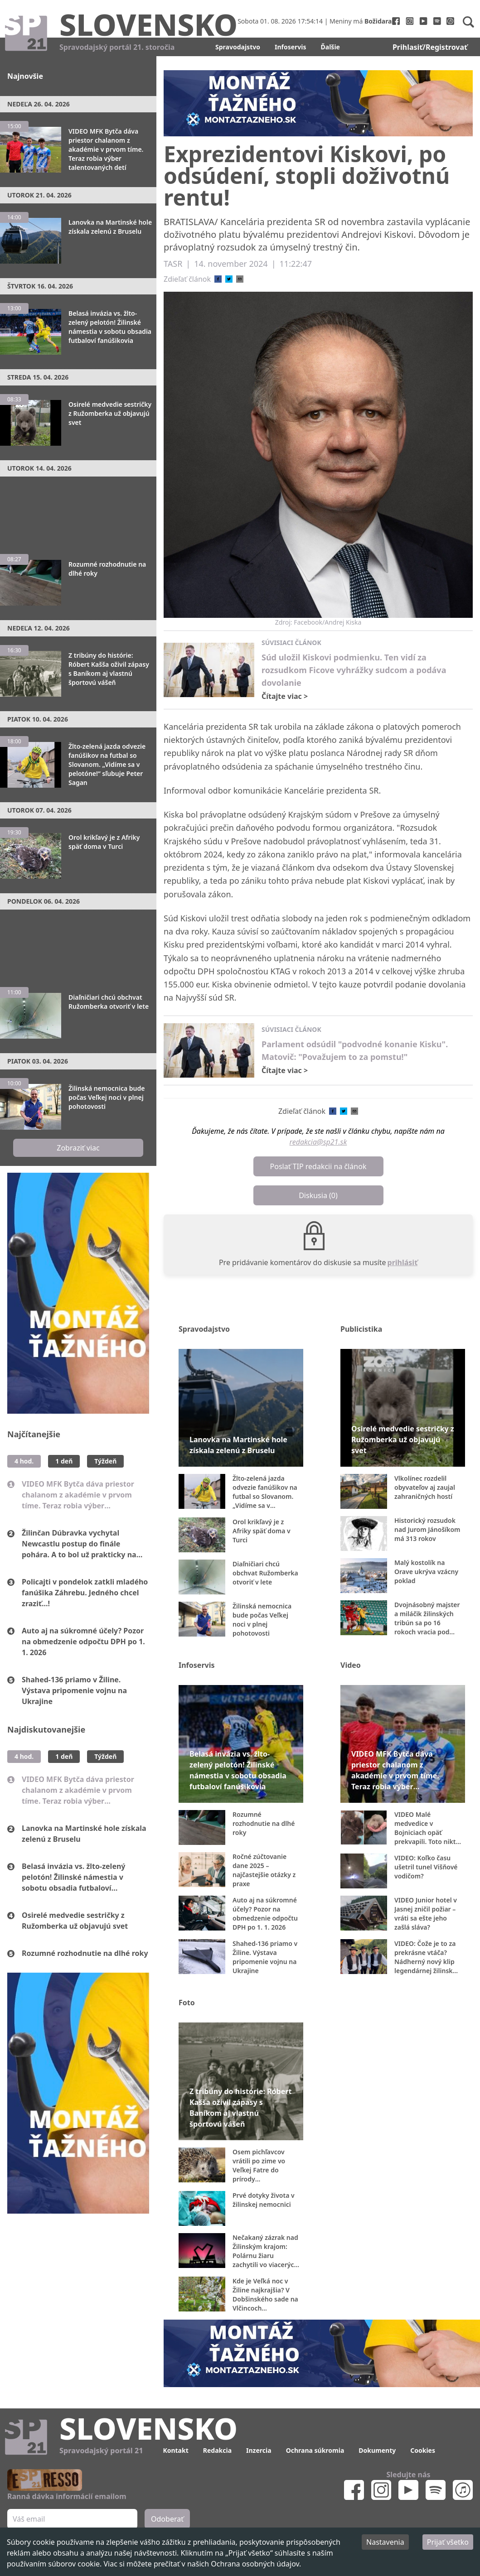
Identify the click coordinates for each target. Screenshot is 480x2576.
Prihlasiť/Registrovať (430, 47)
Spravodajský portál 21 (101, 2451)
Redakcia (217, 2450)
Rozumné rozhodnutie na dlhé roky (85, 1953)
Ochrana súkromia (315, 2450)
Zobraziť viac (78, 1148)
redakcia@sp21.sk (318, 1142)
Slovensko (148, 24)
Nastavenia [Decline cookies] (385, 2542)
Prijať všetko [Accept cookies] (448, 2542)
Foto (187, 2003)
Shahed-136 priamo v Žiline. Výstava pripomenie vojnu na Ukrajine (74, 1690)
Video (350, 1665)
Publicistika (361, 1329)
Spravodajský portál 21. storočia (117, 47)
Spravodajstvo (237, 47)
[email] (239, 279)
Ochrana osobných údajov (255, 2564)
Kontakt (175, 2450)
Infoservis (290, 47)
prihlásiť (403, 1262)
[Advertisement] (78, 511)
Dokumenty (377, 2450)
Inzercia (259, 2450)
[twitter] (229, 279)
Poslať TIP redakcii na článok (318, 1166)
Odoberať (167, 2519)
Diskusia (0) (318, 1195)
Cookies (422, 2450)
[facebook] (218, 279)
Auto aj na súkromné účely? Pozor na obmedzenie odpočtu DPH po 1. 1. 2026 (83, 1641)
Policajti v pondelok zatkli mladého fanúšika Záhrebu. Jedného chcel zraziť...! (85, 1592)
